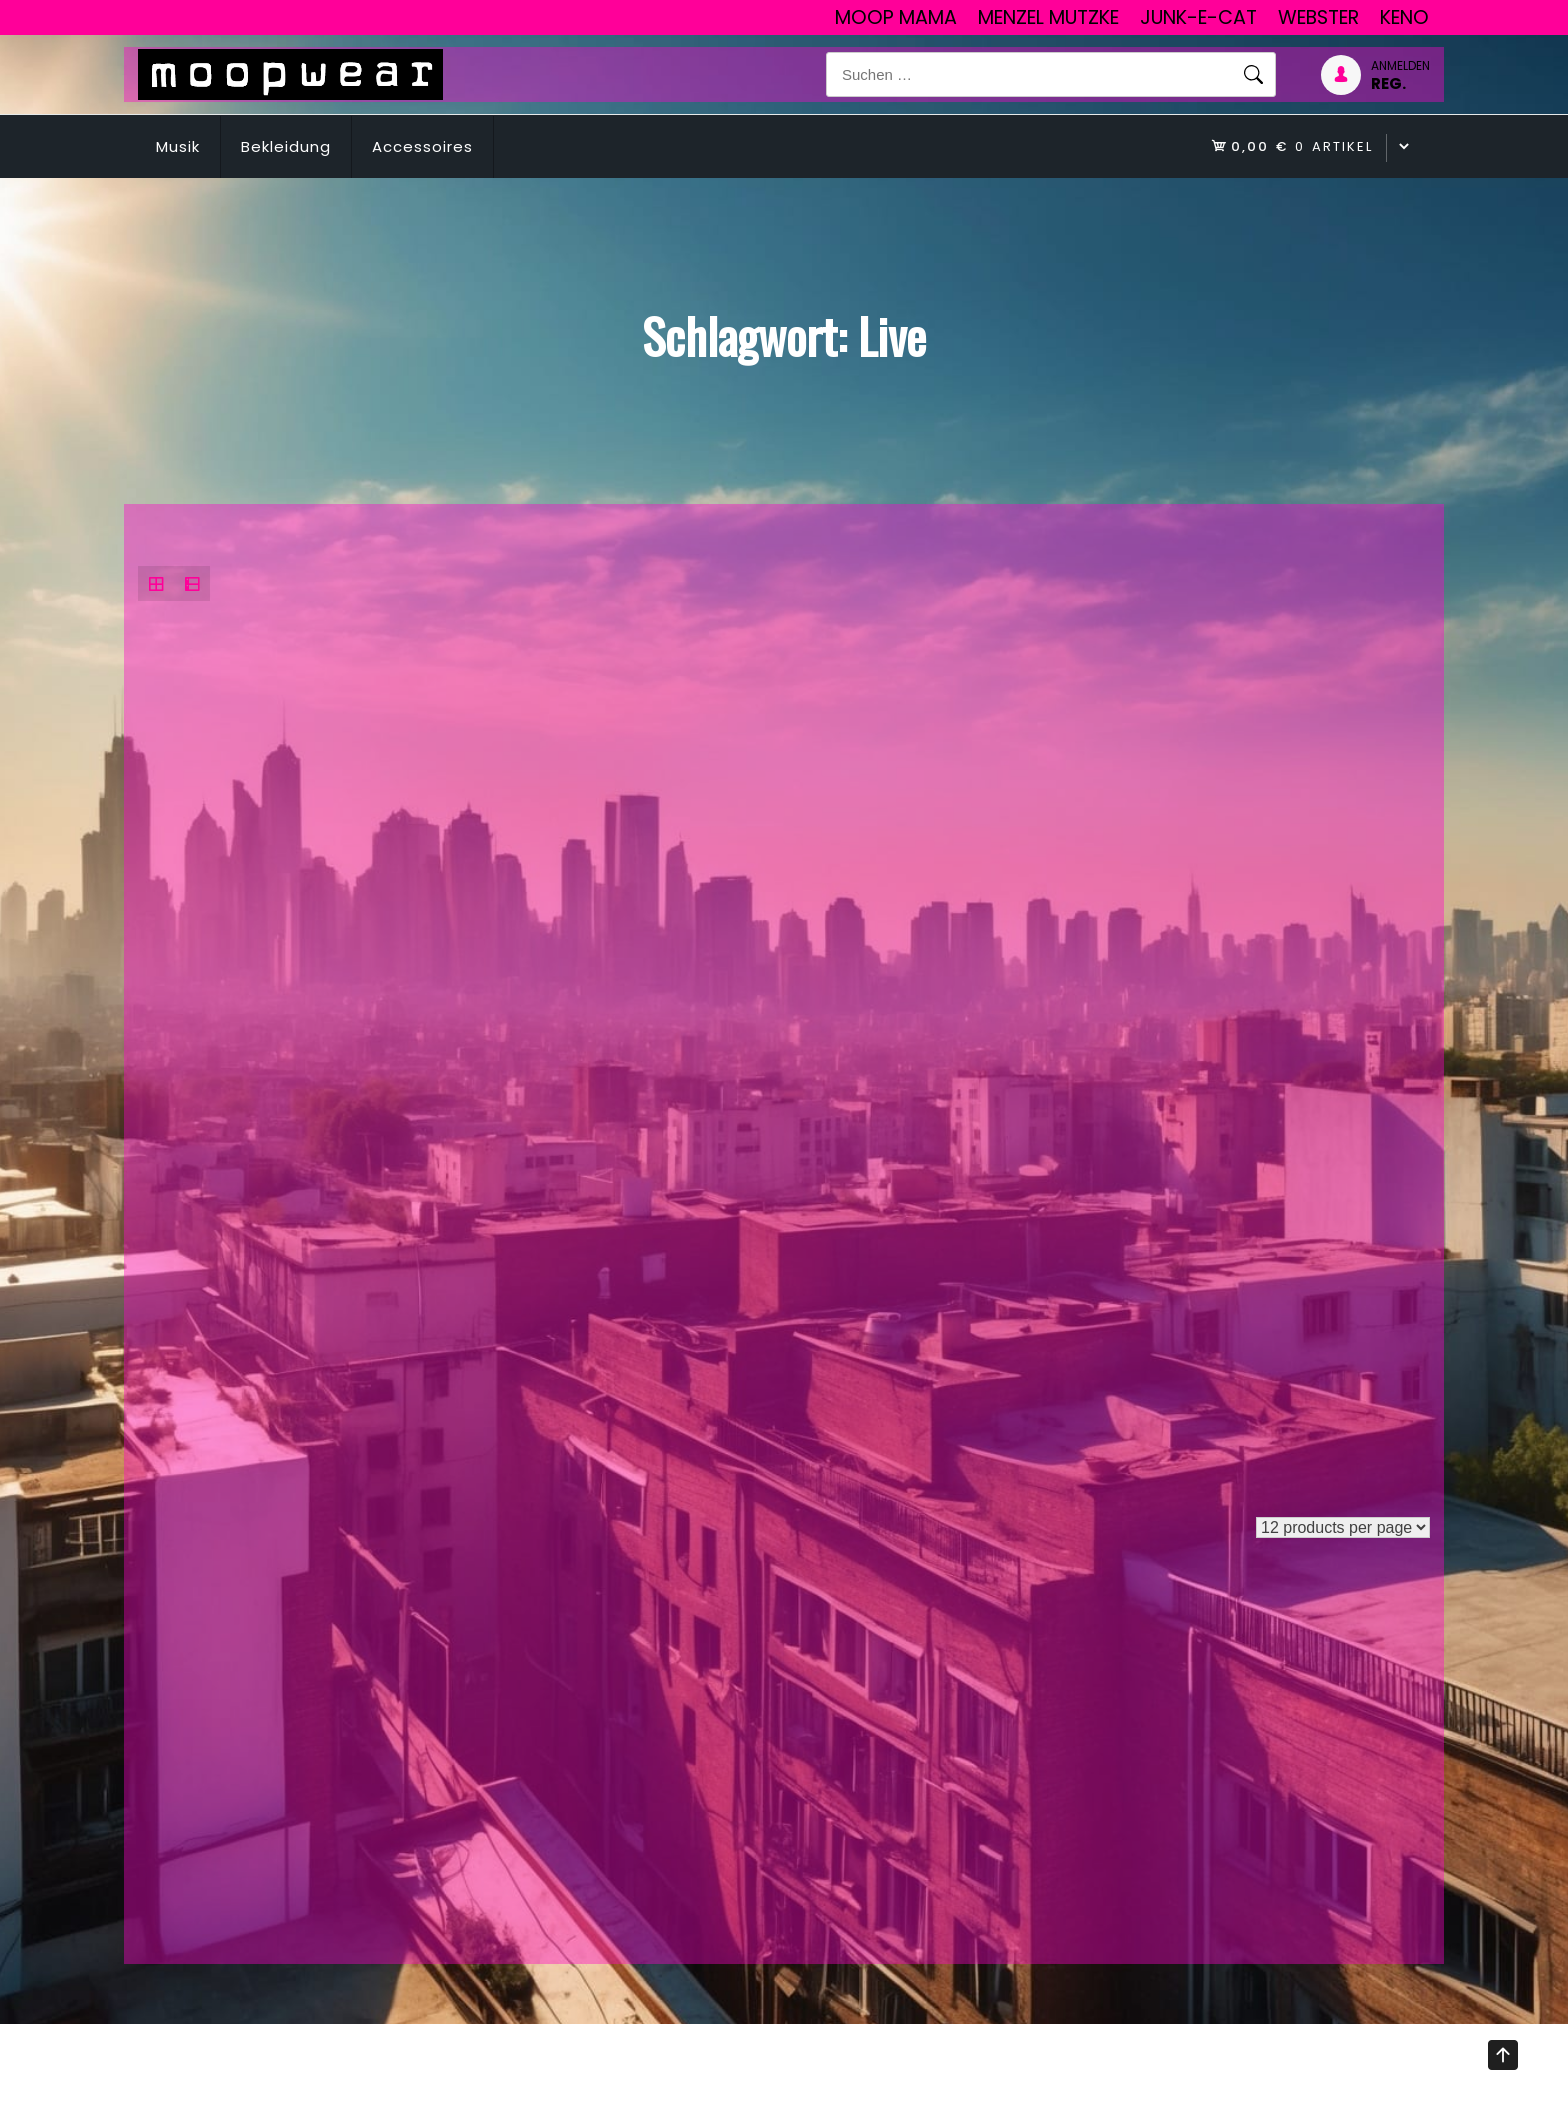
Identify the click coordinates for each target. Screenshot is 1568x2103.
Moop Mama (896, 17)
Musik (178, 146)
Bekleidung (286, 146)
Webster (1318, 17)
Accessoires (422, 146)
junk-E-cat (1198, 17)
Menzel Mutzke (1048, 17)
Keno (1404, 17)
